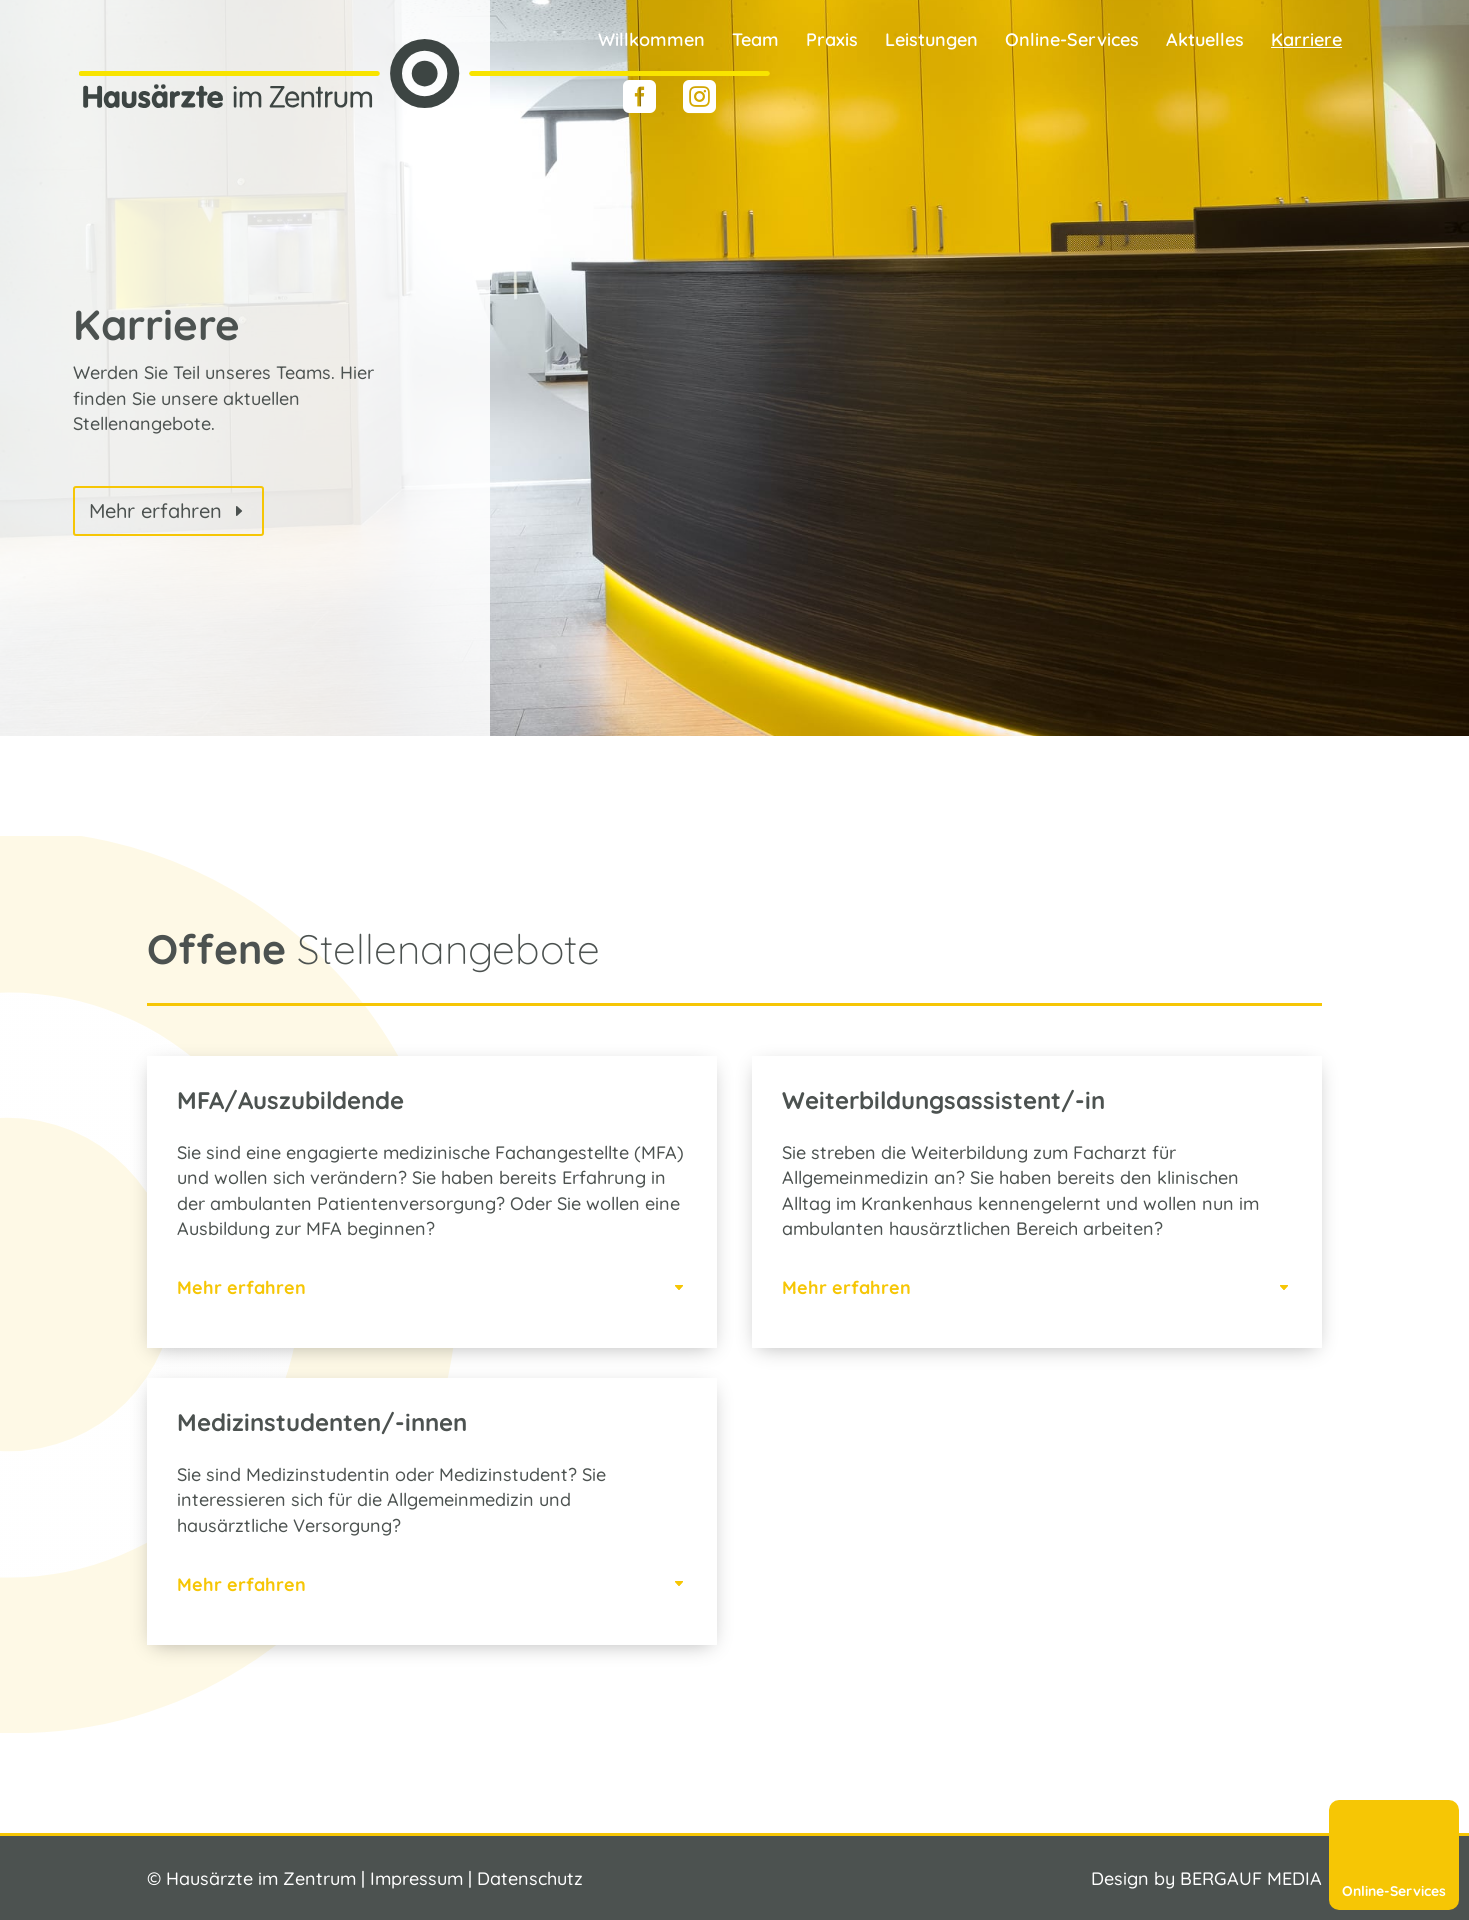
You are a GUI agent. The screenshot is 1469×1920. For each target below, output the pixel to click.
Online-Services (1072, 42)
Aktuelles (1205, 42)
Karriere (1306, 42)
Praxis (832, 42)
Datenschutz (530, 1878)
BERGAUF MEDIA (1251, 1878)
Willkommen (651, 42)
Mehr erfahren (155, 510)
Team (755, 42)
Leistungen (931, 42)
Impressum (416, 1878)
